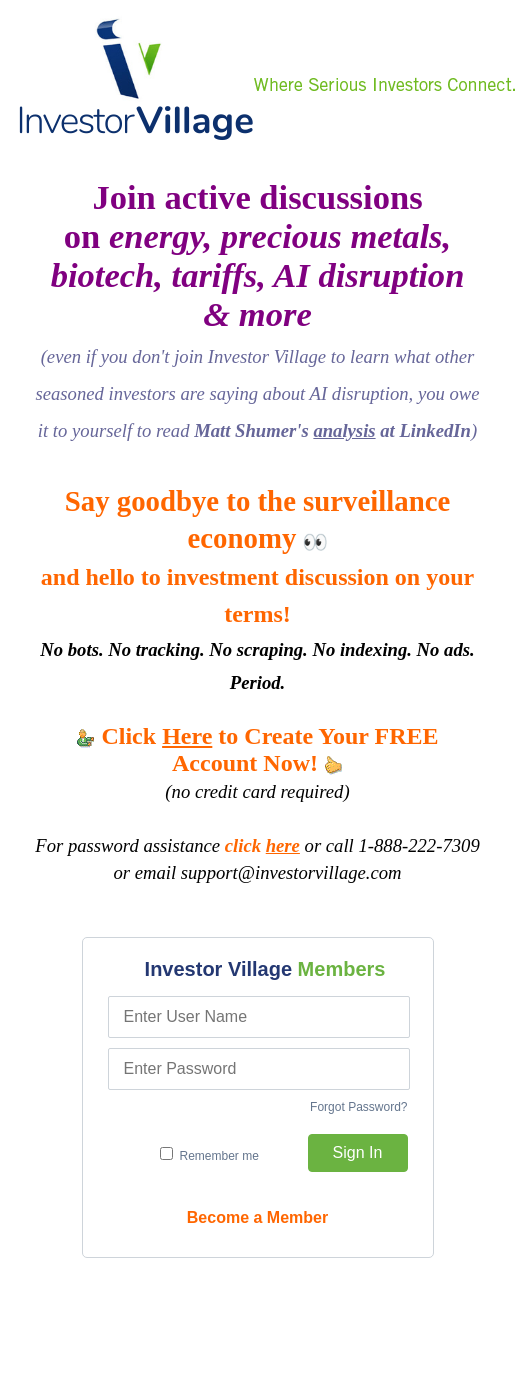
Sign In (358, 1152)
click (262, 845)
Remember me (209, 1155)
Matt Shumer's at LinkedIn (332, 430)
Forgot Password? (358, 1107)
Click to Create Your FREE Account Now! (257, 749)
